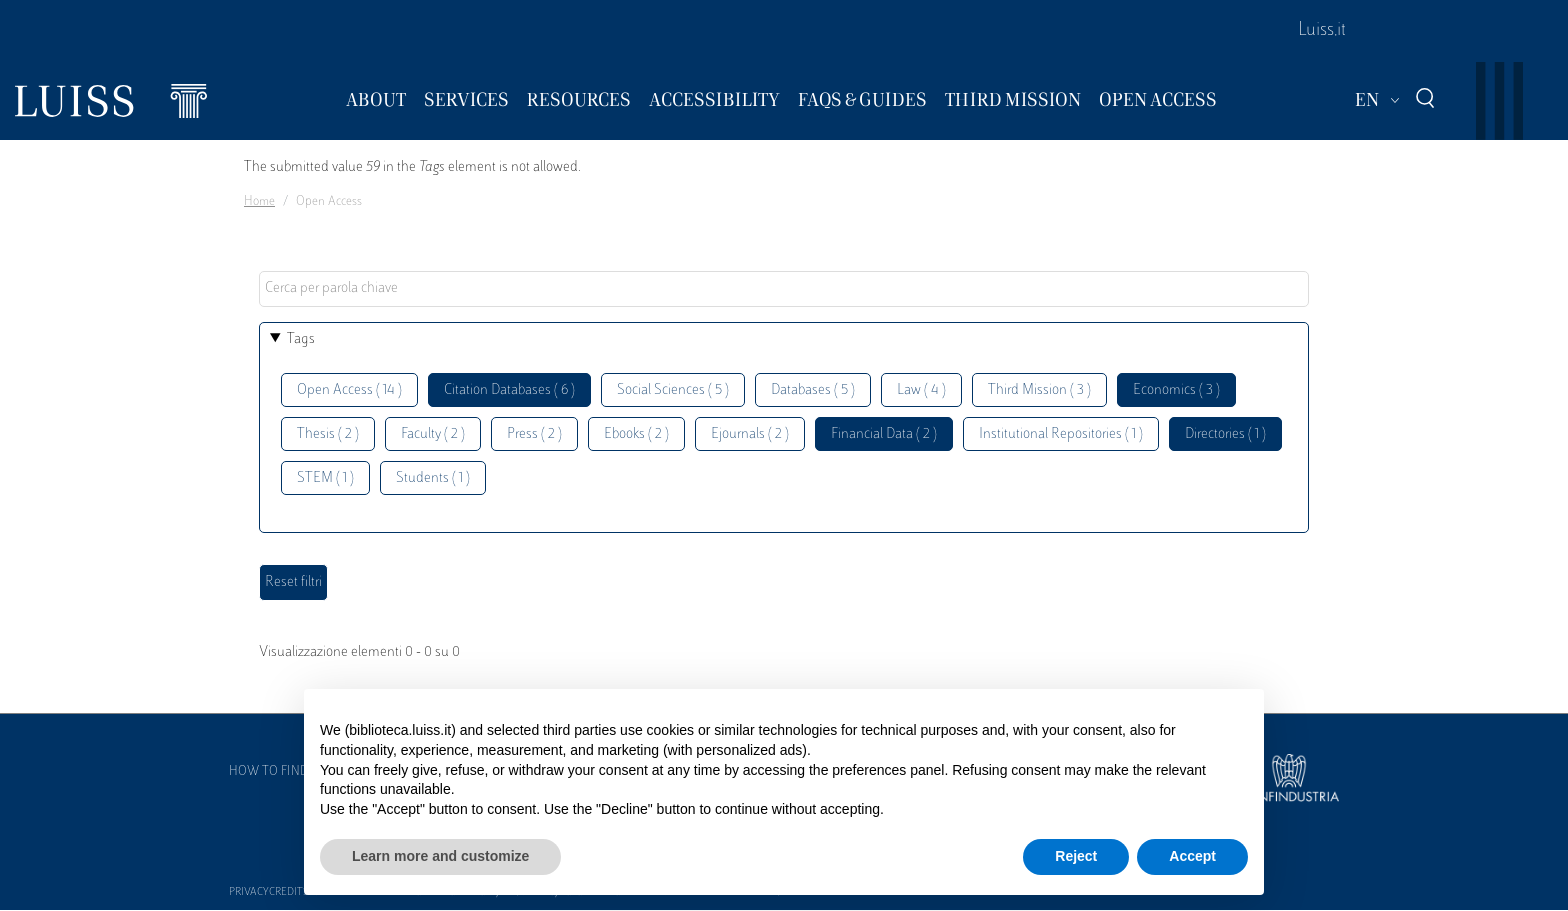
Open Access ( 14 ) (349, 390)
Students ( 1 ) (433, 478)
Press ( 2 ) (534, 434)
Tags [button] (301, 339)
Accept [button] (1192, 856)
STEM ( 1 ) (325, 478)
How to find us (278, 772)
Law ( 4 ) (921, 390)
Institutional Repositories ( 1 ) (1061, 434)
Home (259, 202)
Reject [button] (1076, 856)
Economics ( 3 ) (1176, 390)
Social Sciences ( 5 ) (673, 390)
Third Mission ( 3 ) (1039, 390)
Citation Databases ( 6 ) (509, 390)
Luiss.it (1322, 31)
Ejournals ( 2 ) (750, 434)
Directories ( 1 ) (1225, 434)
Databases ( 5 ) (813, 390)
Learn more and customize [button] (440, 856)
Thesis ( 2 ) (328, 434)
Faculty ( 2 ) (433, 434)
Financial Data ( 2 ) (884, 434)
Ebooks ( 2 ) (636, 434)
